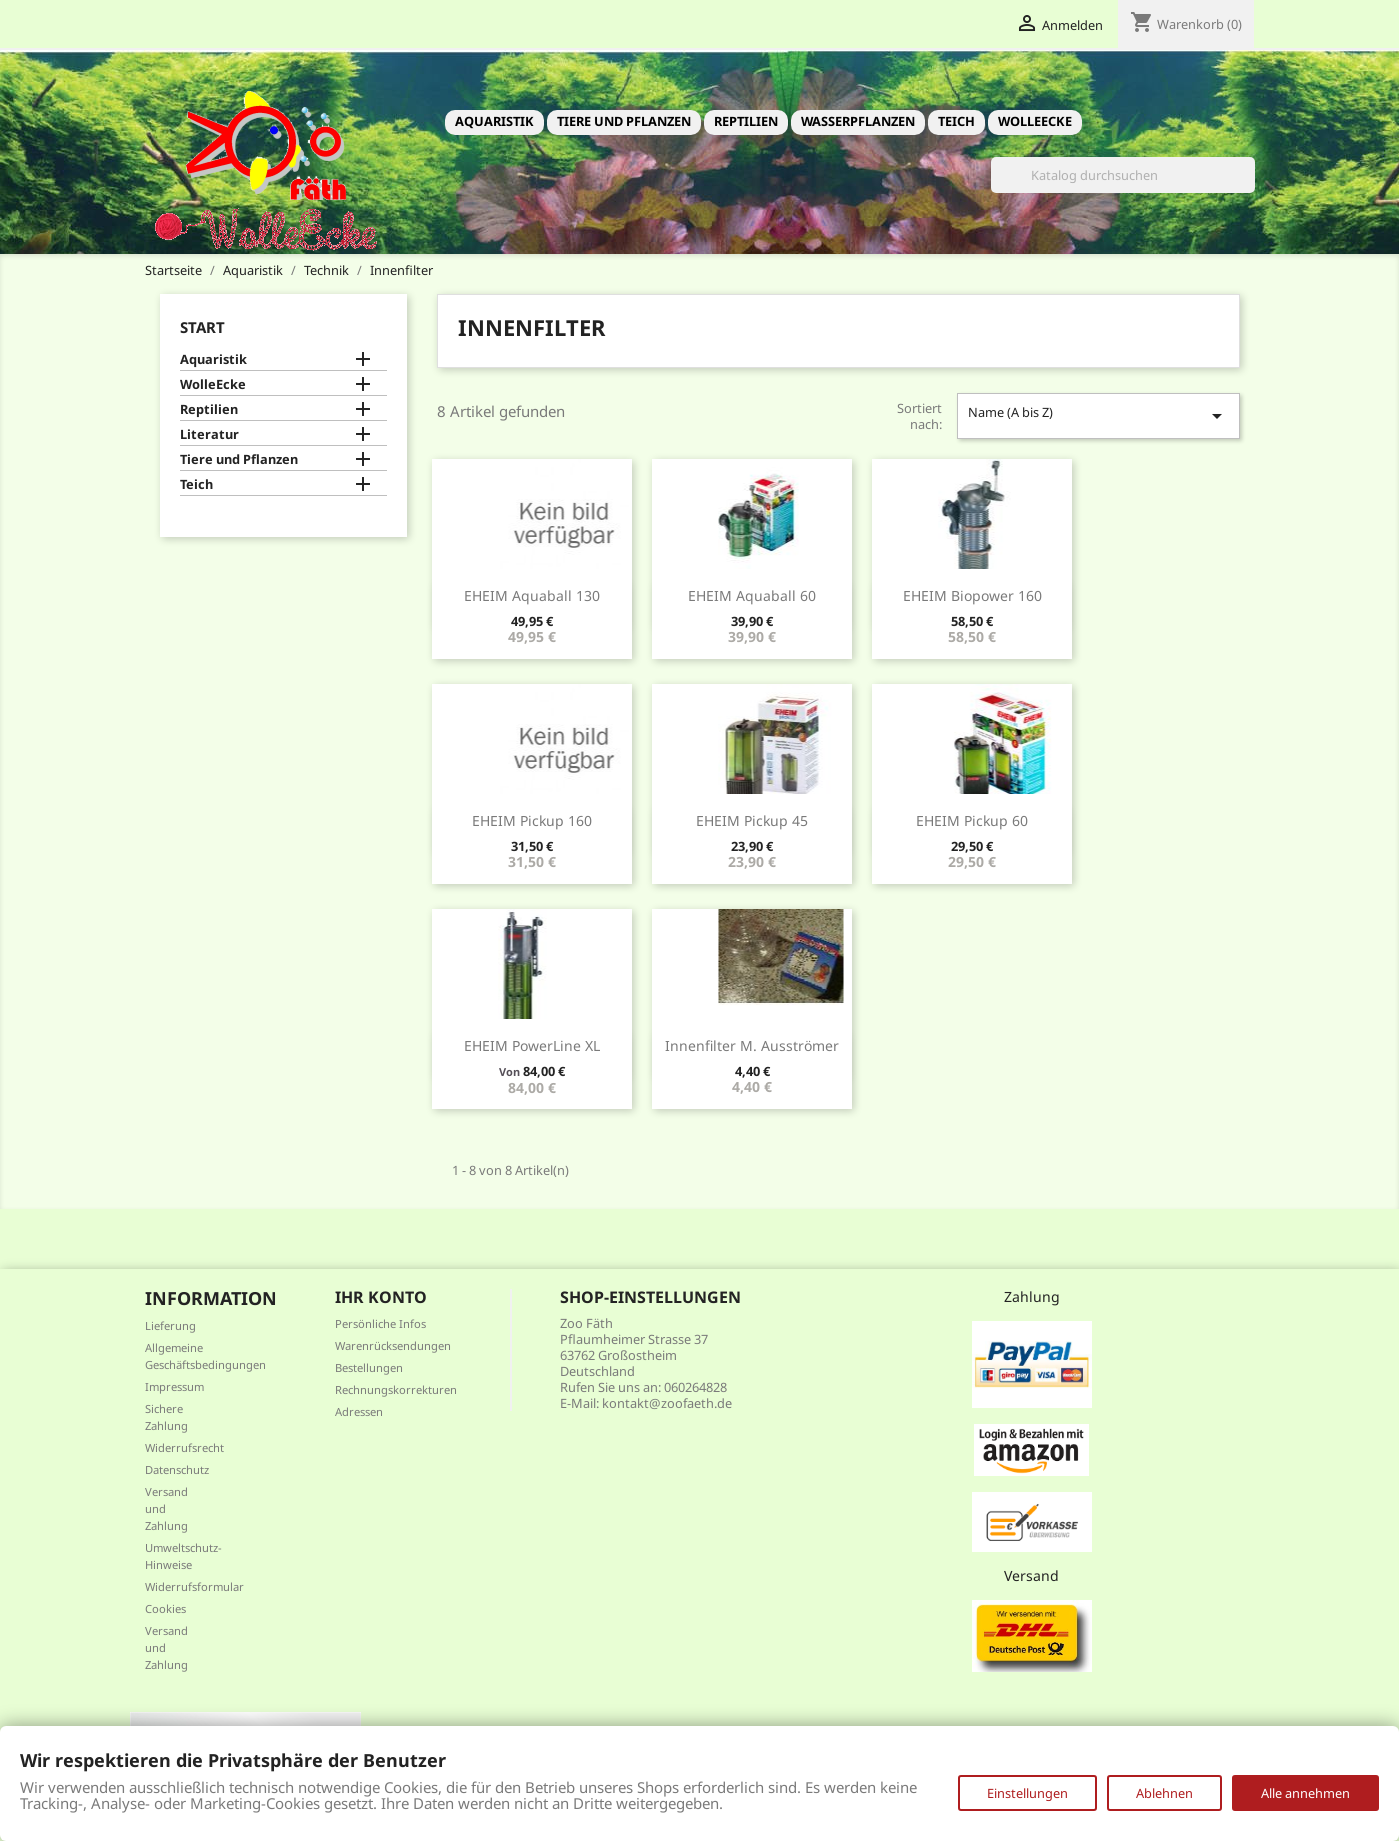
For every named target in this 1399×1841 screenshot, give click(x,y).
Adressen (359, 1411)
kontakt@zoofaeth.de (667, 1403)
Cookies (165, 1608)
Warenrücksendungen (393, 1345)
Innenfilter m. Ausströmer (752, 1045)
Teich (956, 121)
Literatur (209, 434)
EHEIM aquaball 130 (532, 595)
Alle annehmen (1305, 1793)
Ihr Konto (381, 1297)
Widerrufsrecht (184, 1447)
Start (202, 327)
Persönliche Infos (380, 1323)
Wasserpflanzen (858, 121)
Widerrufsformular (194, 1586)
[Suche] (1123, 175)
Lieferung (170, 1325)
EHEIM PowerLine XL (532, 1045)
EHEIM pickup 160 (532, 820)
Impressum (174, 1386)
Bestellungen (369, 1367)
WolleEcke (1035, 121)
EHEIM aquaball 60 (752, 595)
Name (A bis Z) (1098, 415)
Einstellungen (1027, 1793)
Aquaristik (494, 121)
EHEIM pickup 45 (752, 820)
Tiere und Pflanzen (624, 121)
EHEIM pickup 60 (972, 820)
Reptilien (746, 121)
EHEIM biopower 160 (972, 595)
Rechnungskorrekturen (396, 1389)
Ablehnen (1164, 1793)
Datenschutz (177, 1469)
